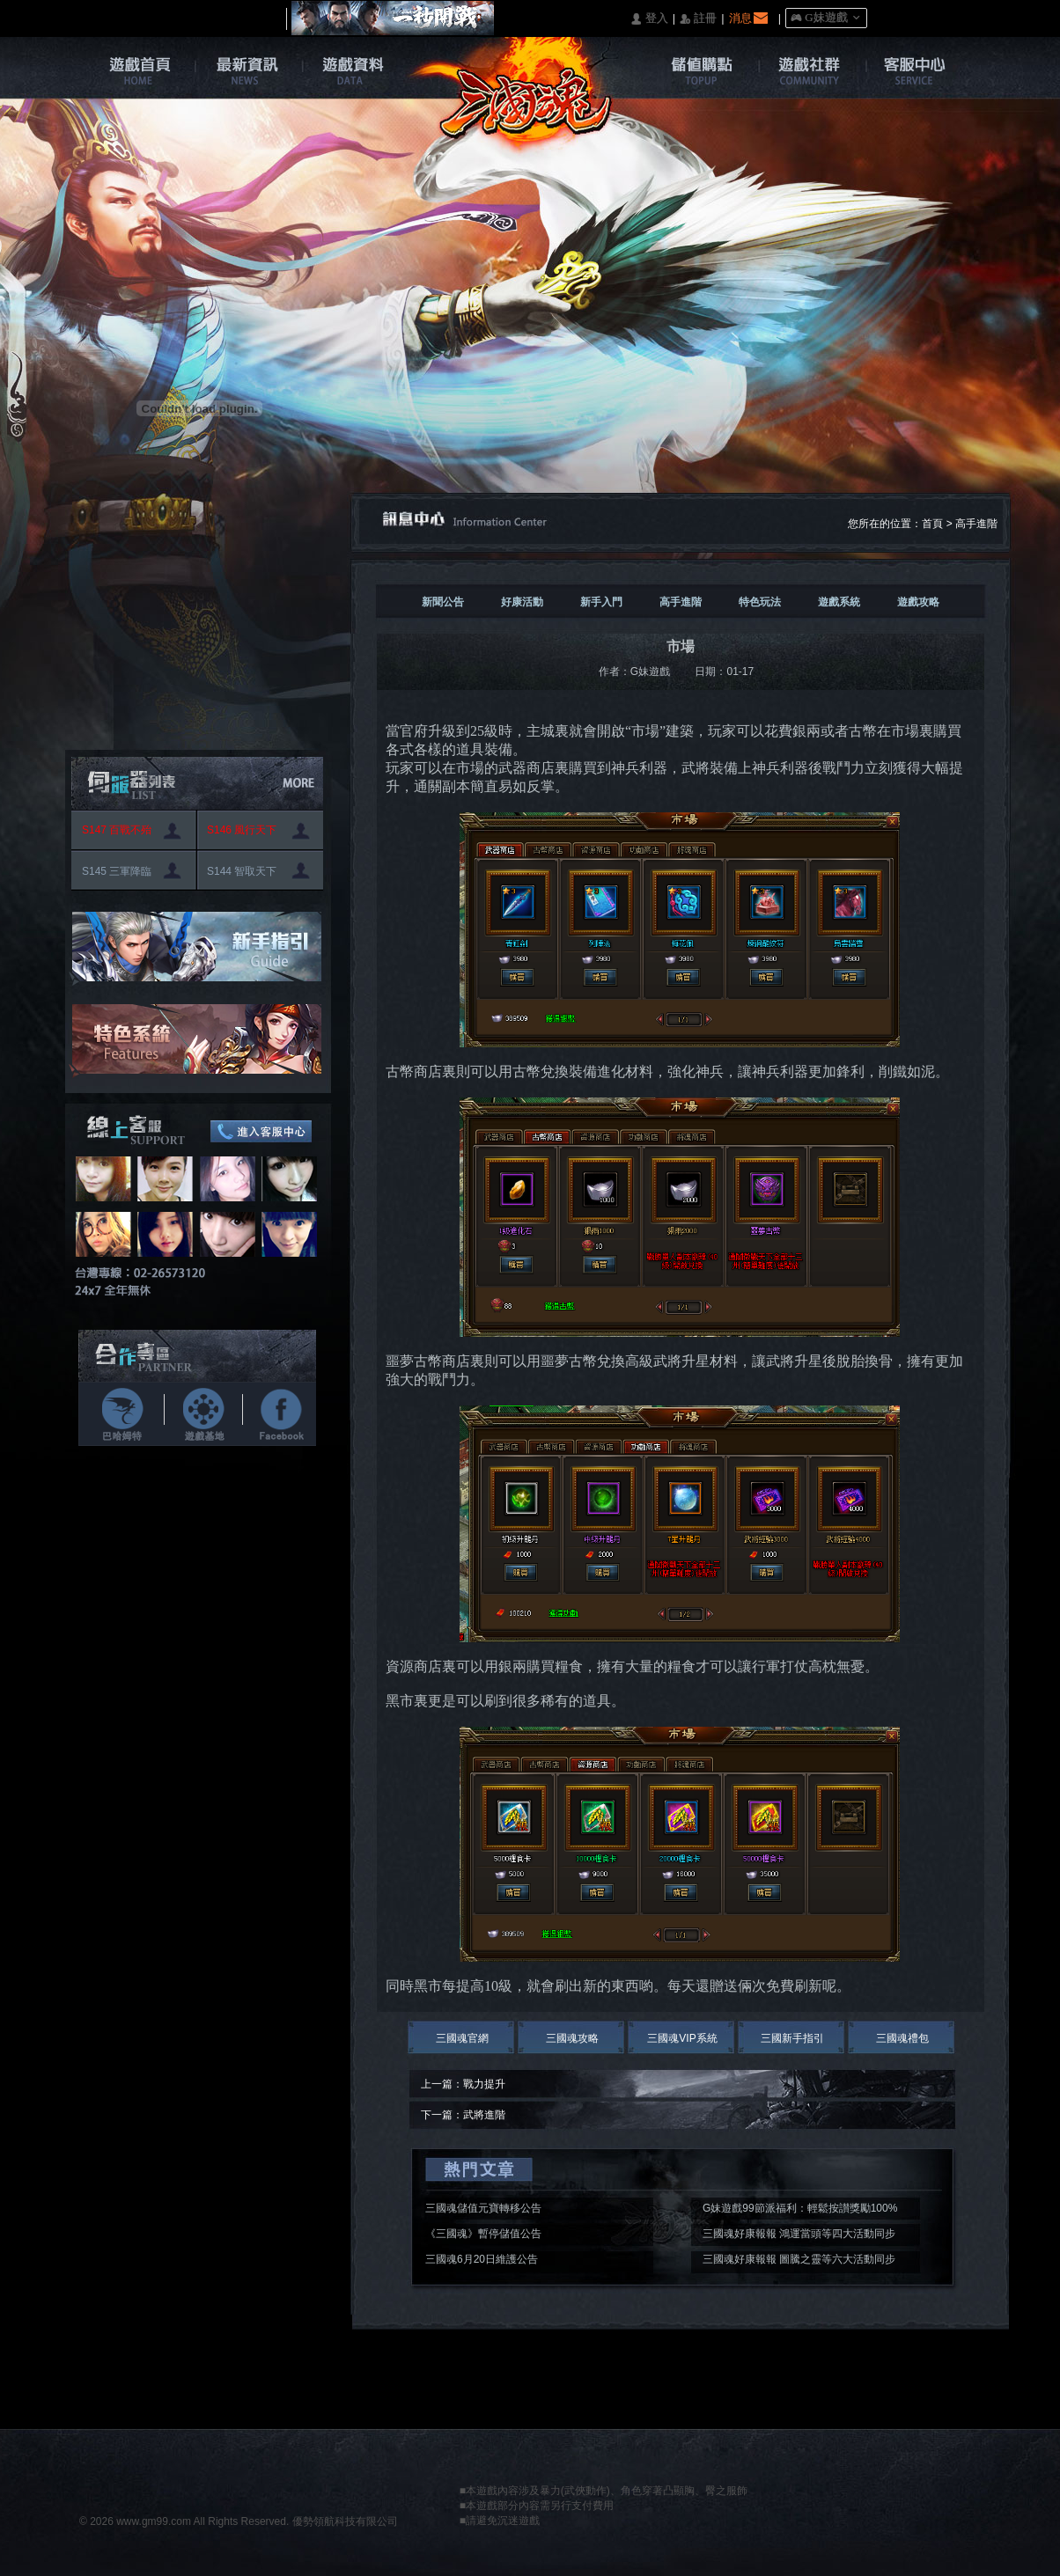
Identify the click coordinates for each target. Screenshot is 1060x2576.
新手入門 (601, 602)
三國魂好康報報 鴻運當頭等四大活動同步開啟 (799, 2236)
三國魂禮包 (902, 2038)
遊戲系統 (839, 602)
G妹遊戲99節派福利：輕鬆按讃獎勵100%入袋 (800, 2211)
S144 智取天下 (241, 871)
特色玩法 (760, 602)
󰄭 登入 (648, 19)
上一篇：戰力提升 (463, 2084)
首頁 (932, 523)
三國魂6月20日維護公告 (481, 2259)
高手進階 (976, 523)
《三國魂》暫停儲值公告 (483, 2233)
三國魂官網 (462, 2038)
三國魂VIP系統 (682, 2038)
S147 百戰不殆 (116, 830)
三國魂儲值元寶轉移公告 (483, 2208)
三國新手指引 (792, 2038)
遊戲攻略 (918, 602)
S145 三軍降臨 (116, 871)
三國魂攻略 (572, 2038)
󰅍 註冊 (698, 19)
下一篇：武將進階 (463, 2115)
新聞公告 (443, 602)
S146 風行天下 (241, 830)
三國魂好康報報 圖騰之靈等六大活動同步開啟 (799, 2262)
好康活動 (522, 602)
